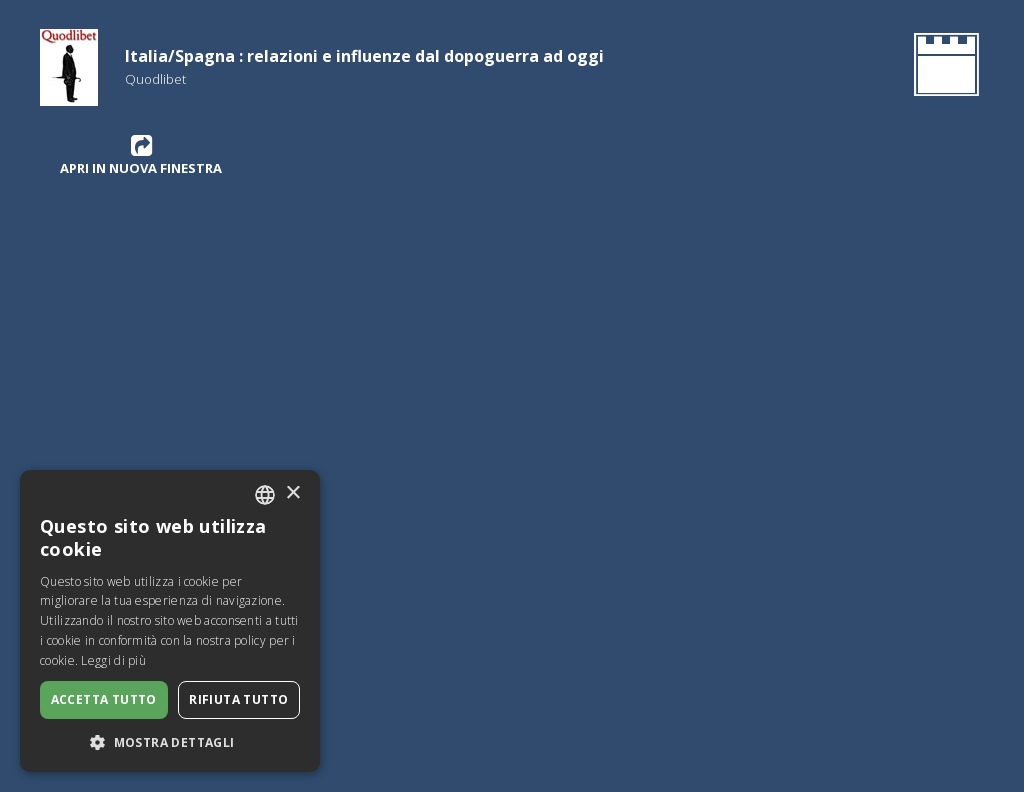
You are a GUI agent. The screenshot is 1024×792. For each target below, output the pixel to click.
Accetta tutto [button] (104, 699)
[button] (170, 742)
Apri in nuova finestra (141, 155)
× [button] (292, 493)
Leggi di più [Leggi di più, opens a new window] (113, 660)
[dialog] (170, 621)
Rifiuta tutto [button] (238, 699)
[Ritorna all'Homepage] (942, 68)
